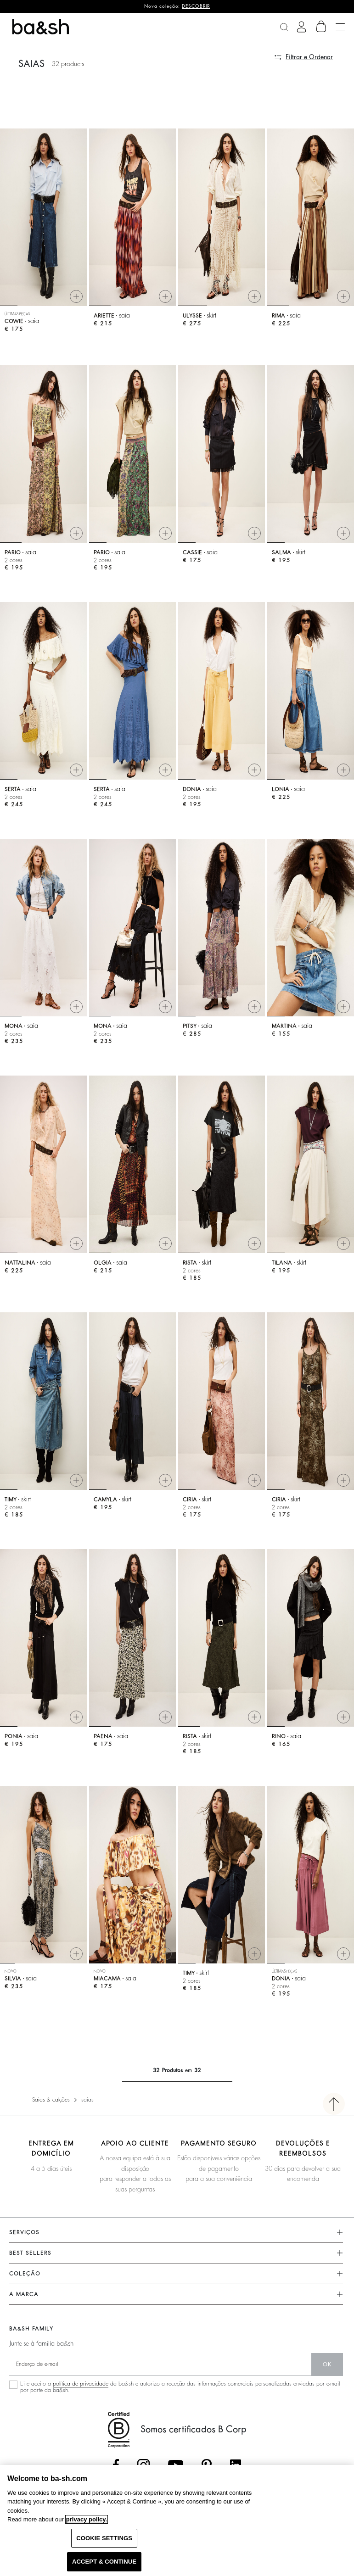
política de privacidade (80, 2383)
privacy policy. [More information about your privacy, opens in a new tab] (86, 2519)
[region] (177, 2520)
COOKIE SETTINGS (104, 2538)
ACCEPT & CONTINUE (104, 2561)
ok (327, 2364)
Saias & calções (51, 2099)
